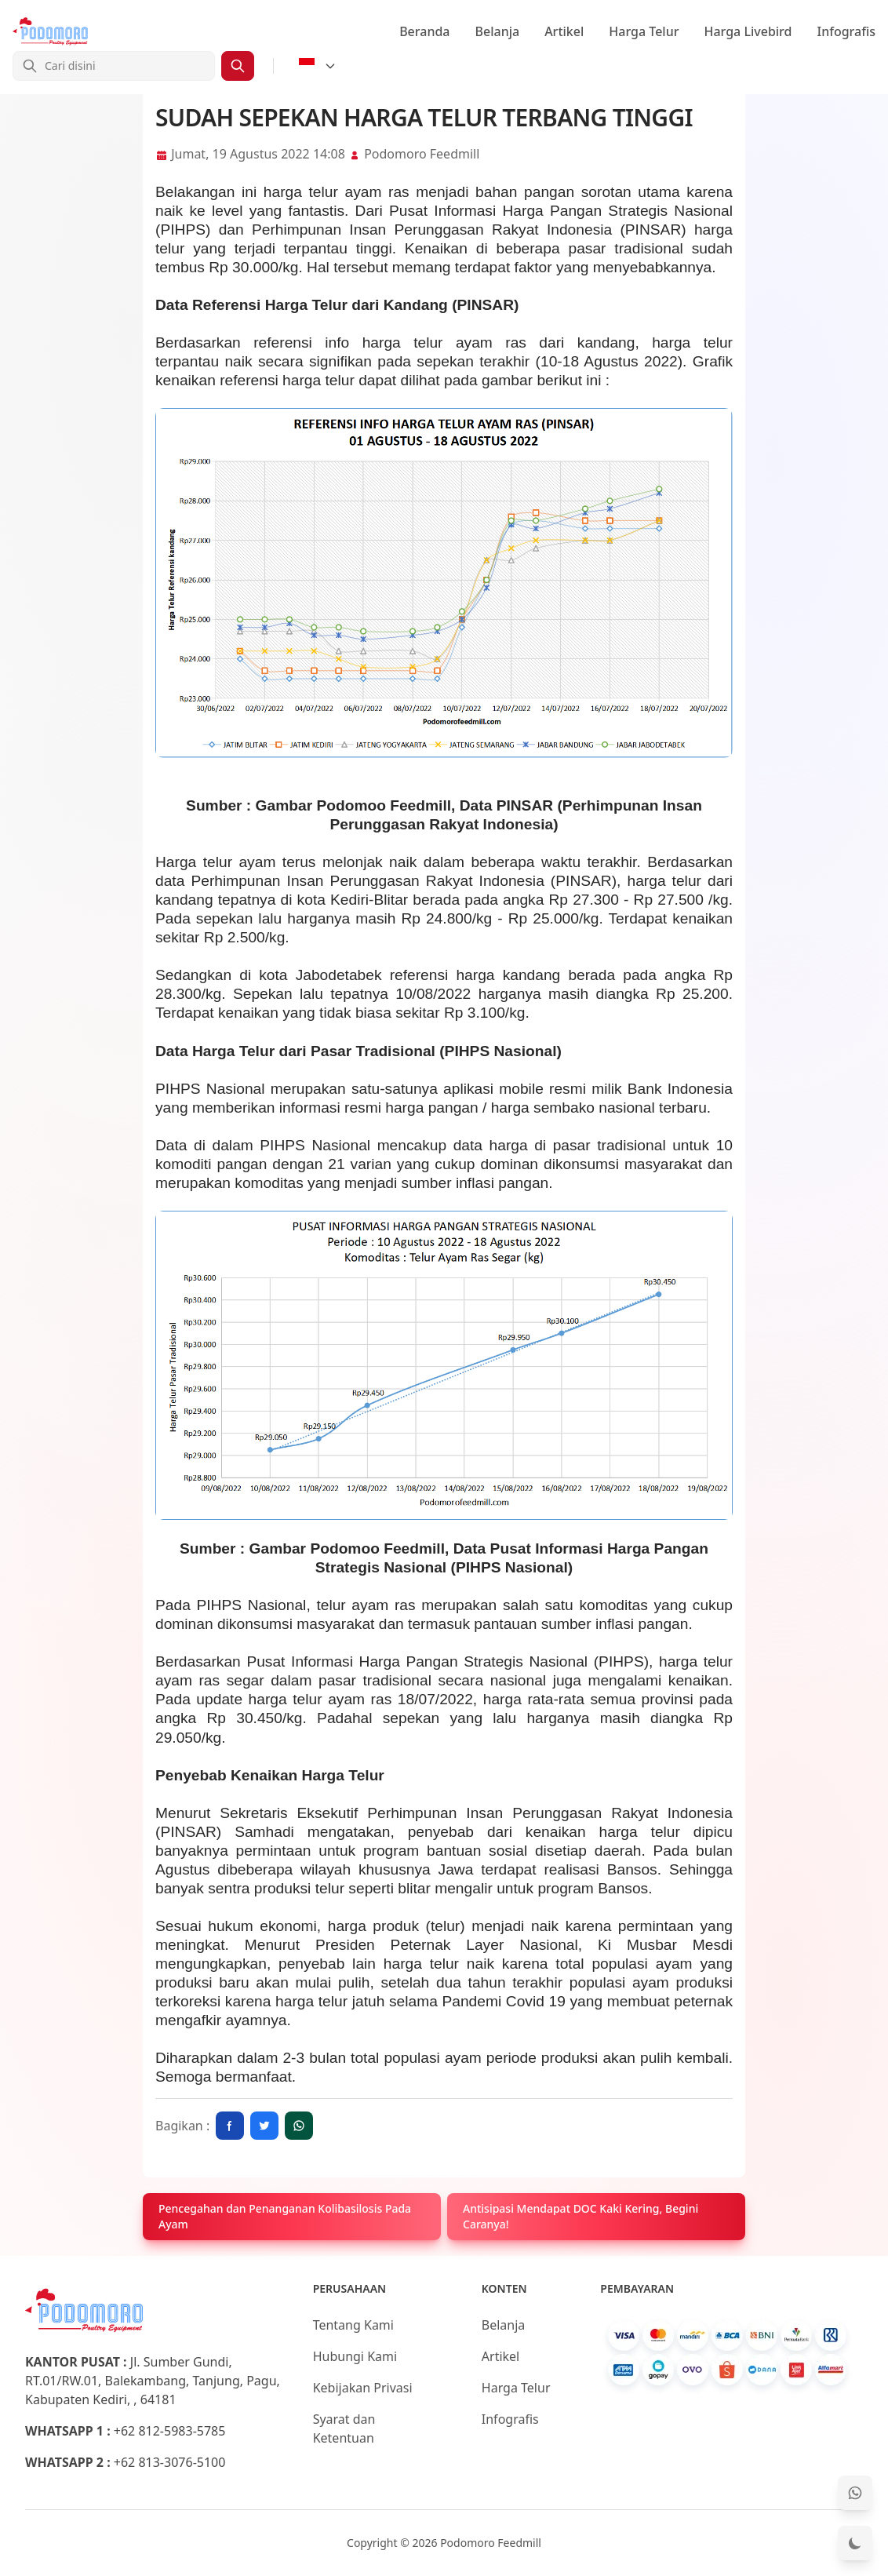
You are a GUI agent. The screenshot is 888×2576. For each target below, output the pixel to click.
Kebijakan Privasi (363, 2387)
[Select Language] (317, 66)
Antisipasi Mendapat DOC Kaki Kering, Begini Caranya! (580, 2216)
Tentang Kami (353, 2325)
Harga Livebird (748, 31)
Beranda (424, 31)
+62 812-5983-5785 (170, 2430)
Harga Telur (644, 31)
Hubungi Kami (355, 2356)
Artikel (564, 31)
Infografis (846, 31)
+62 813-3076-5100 (170, 2462)
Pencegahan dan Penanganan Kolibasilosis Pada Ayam (284, 2216)
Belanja (497, 31)
